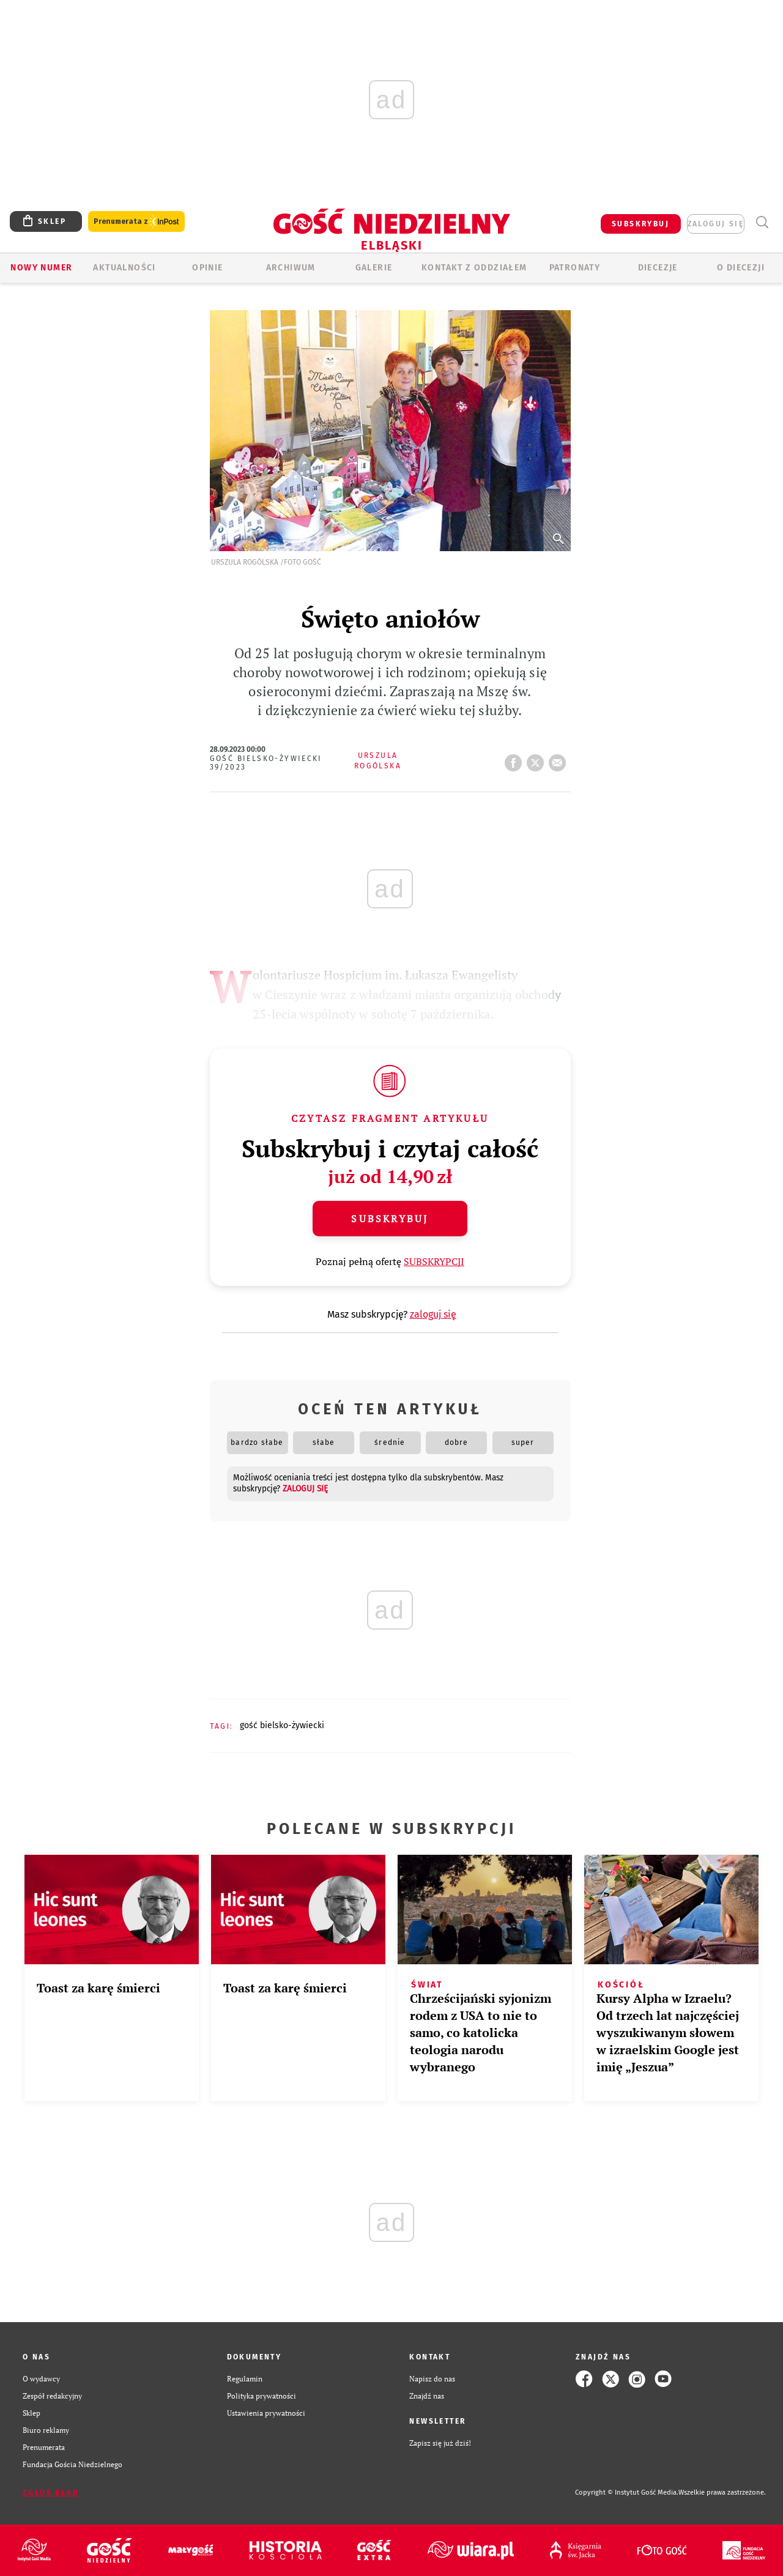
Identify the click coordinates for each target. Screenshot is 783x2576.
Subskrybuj (389, 1218)
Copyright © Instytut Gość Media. (626, 2492)
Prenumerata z (136, 222)
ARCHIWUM (291, 267)
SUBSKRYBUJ (640, 224)
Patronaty (575, 267)
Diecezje (658, 267)
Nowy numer (41, 267)
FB (516, 759)
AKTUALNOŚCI (124, 267)
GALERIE (374, 267)
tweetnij (538, 759)
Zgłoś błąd (51, 2493)
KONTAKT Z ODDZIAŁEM (474, 267)
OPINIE (207, 267)
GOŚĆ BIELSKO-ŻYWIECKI (282, 1725)
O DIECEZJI (741, 267)
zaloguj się (716, 224)
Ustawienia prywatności (266, 2413)
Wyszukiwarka (762, 222)
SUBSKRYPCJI (434, 1261)
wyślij (560, 759)
